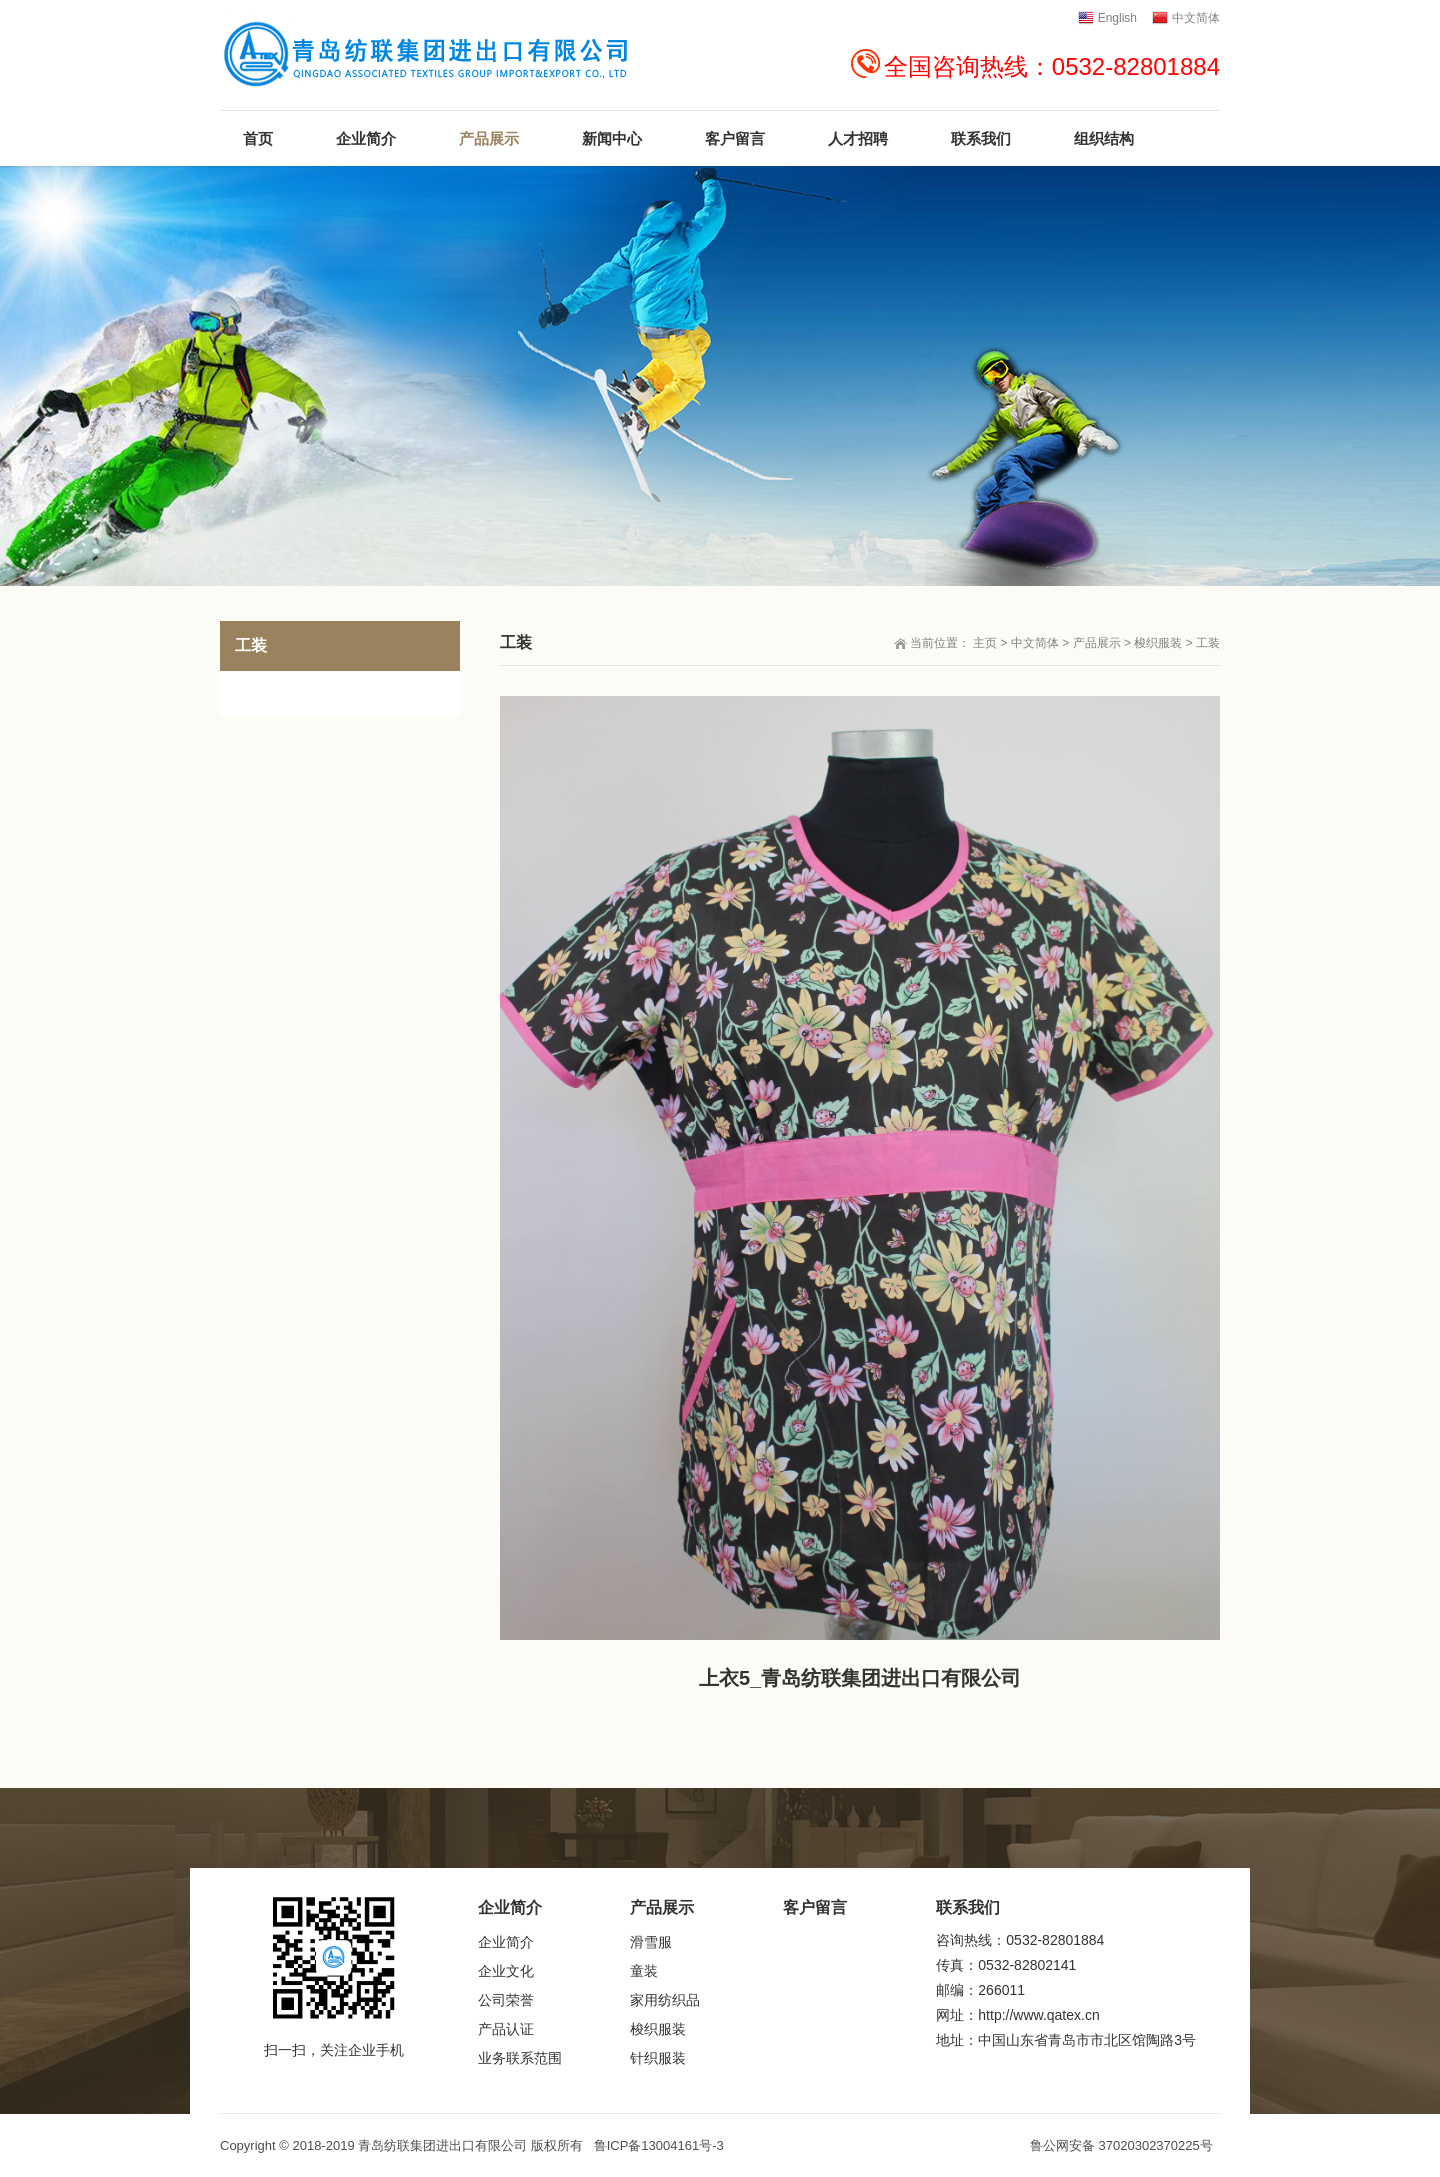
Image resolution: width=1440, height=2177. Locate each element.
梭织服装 (1158, 643)
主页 (985, 643)
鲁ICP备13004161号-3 (659, 2145)
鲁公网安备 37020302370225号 (1121, 2145)
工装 (1208, 643)
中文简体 (1035, 643)
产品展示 (1097, 643)
